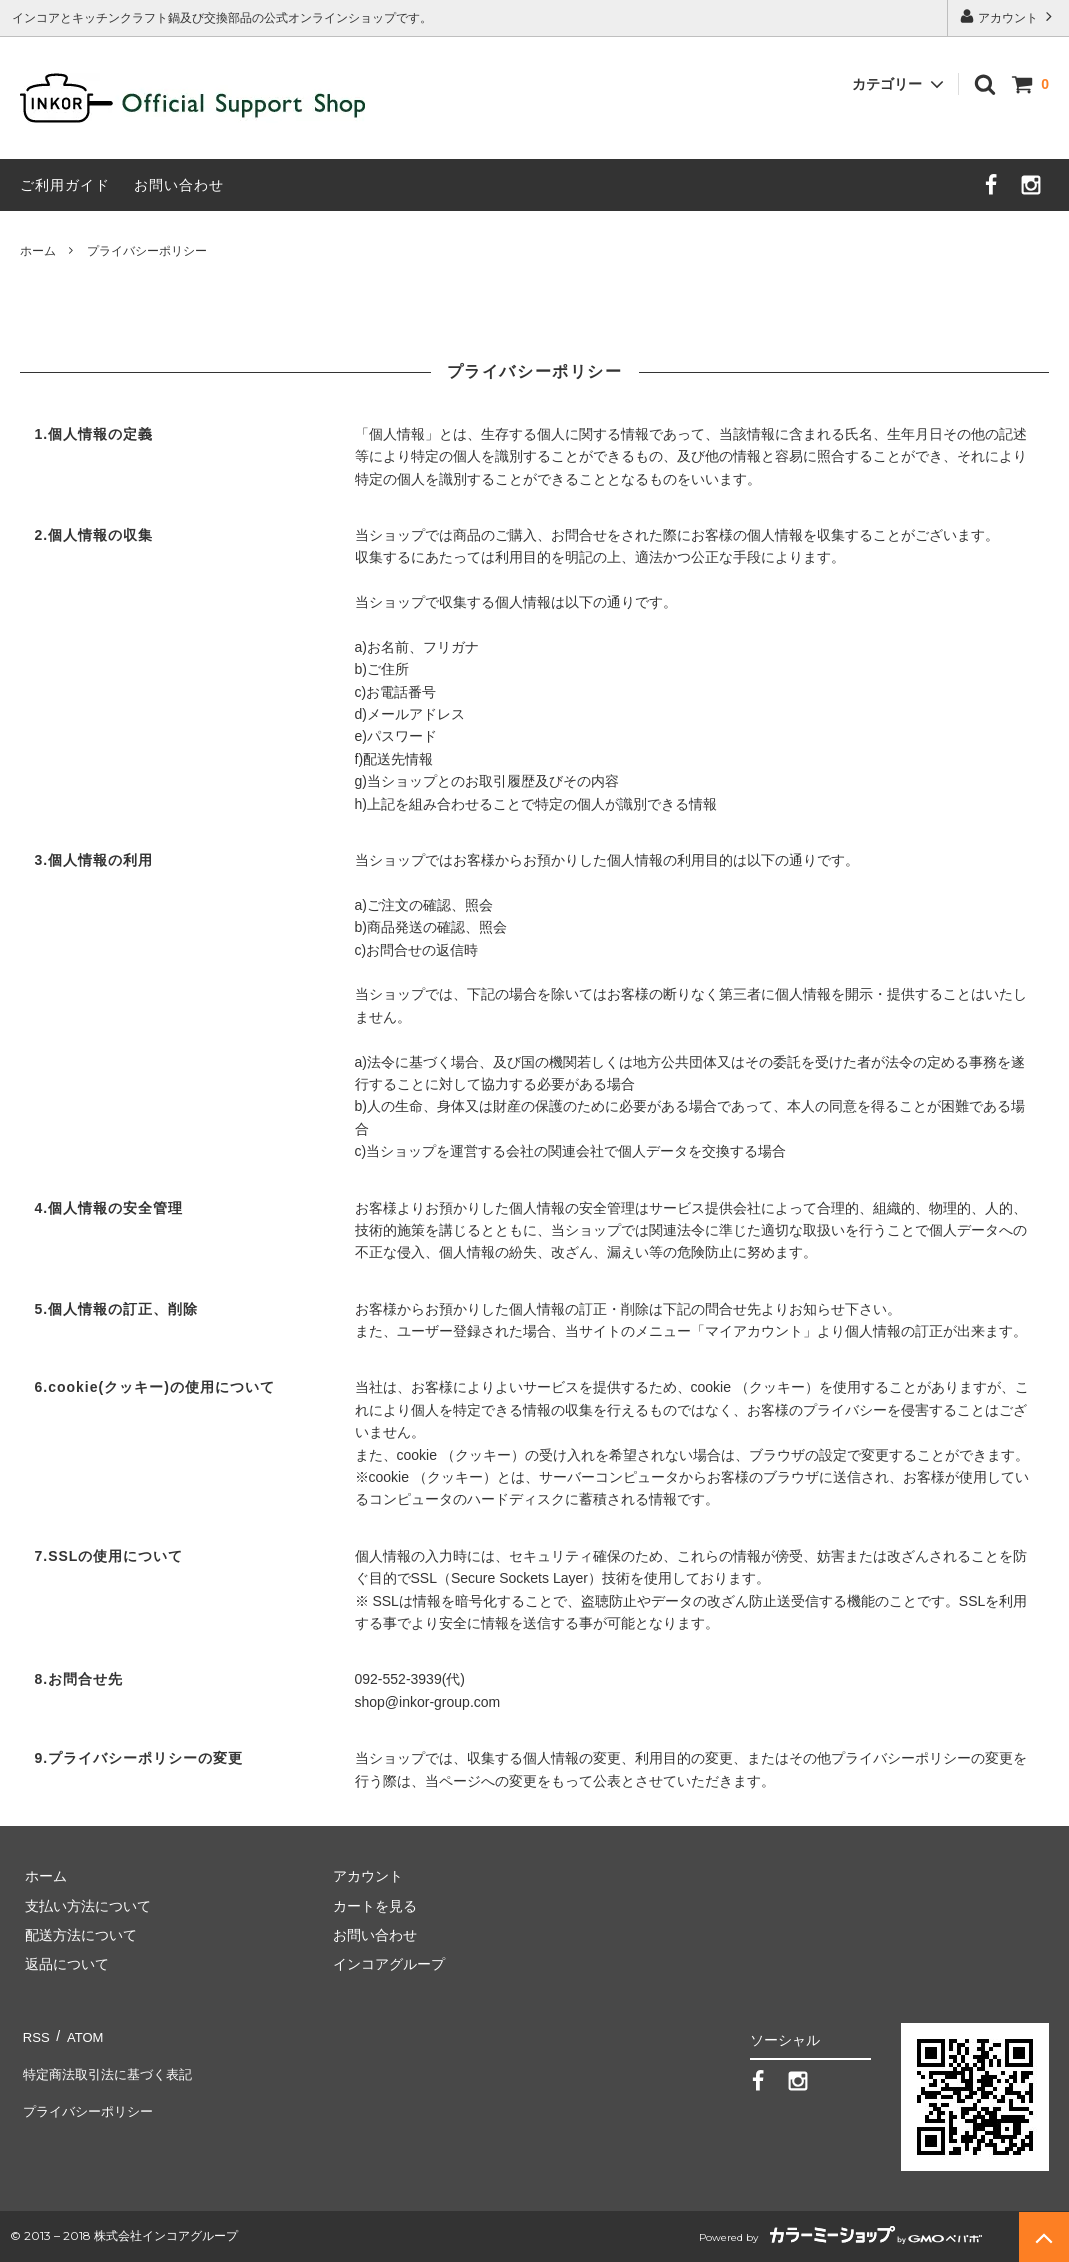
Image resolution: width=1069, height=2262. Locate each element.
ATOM (79, 2033)
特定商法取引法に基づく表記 (111, 2063)
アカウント (1008, 16)
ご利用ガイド (65, 185)
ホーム (38, 251)
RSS (34, 2033)
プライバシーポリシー (90, 2092)
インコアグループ (385, 1964)
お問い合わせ (179, 185)
